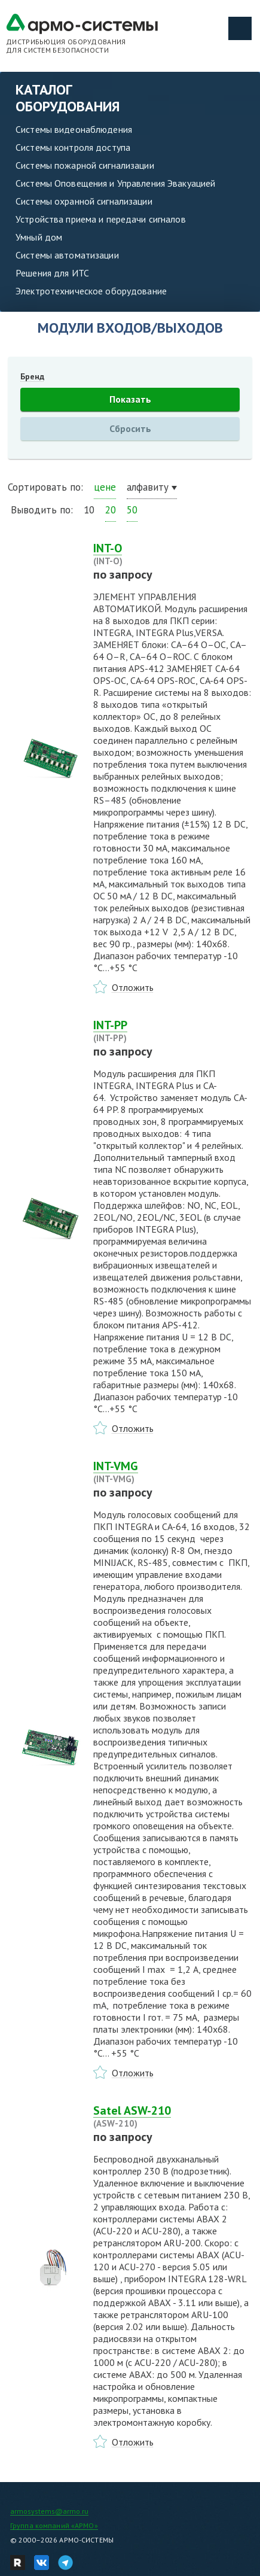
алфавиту (148, 487)
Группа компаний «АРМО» (54, 2525)
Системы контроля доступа (73, 147)
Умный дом (39, 237)
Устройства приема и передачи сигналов (101, 219)
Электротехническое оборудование (91, 291)
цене (105, 487)
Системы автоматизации (67, 255)
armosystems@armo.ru (49, 2511)
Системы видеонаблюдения (74, 129)
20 (110, 509)
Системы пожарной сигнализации (85, 165)
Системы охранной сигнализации (84, 201)
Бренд (32, 376)
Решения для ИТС (52, 273)
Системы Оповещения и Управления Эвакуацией (115, 183)
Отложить (133, 987)
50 (132, 509)
